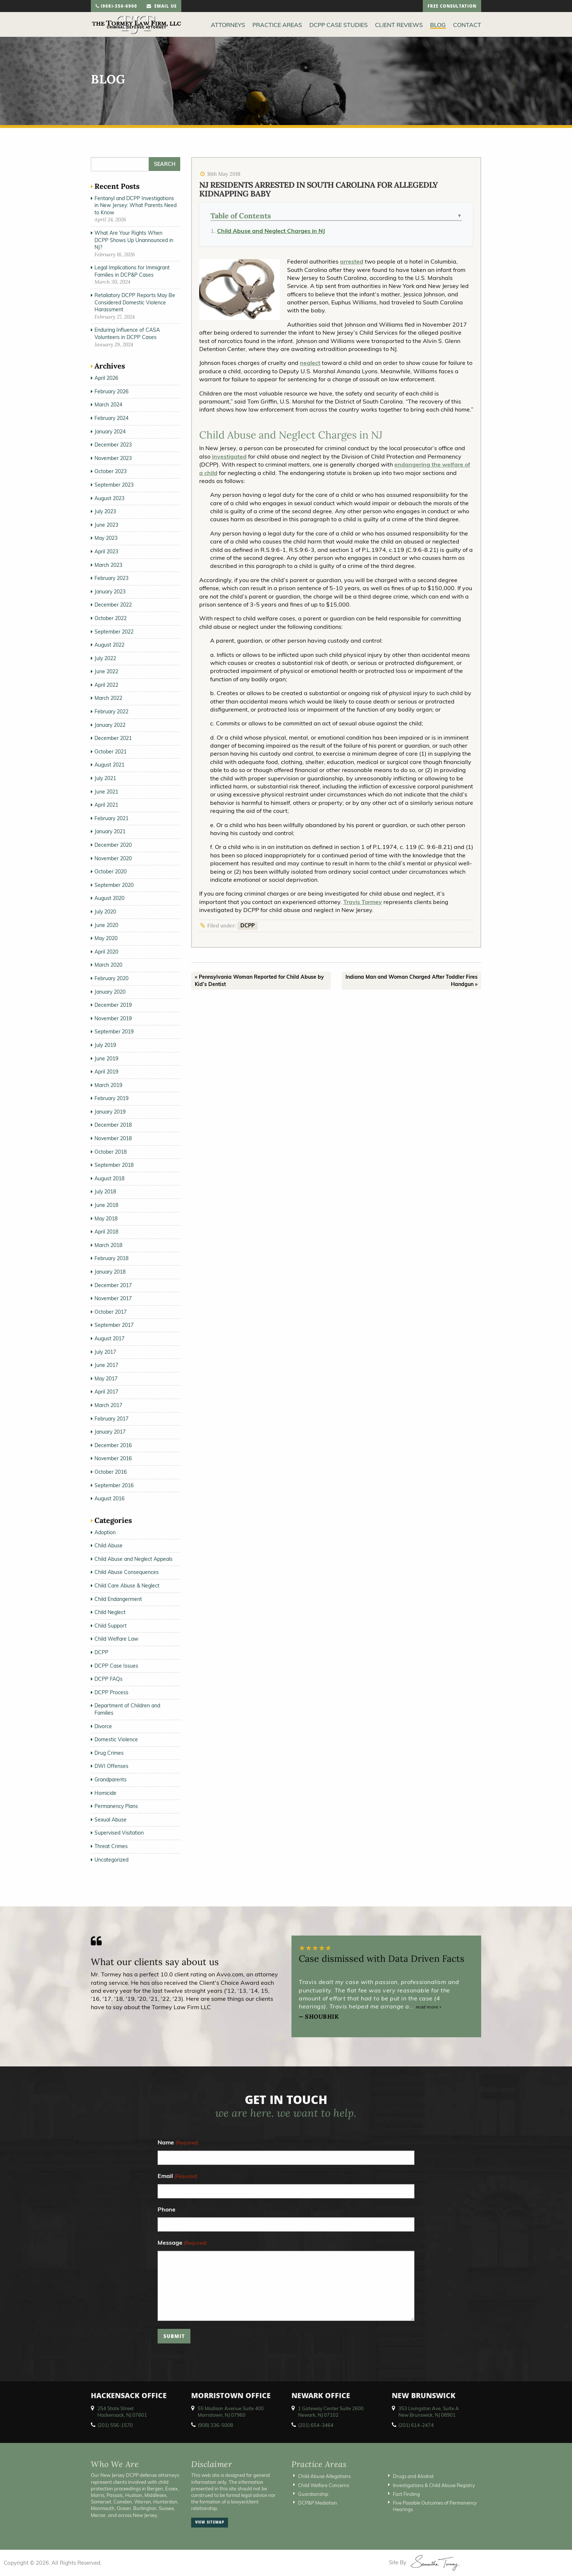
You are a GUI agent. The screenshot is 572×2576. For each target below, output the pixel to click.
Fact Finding (406, 2494)
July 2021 (105, 778)
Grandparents (110, 1779)
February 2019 (111, 1098)
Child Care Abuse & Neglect (126, 1585)
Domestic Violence (116, 1739)
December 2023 (113, 444)
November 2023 (113, 458)
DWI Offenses (111, 1766)
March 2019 (108, 1085)
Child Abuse (108, 1545)
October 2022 (110, 618)
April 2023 (106, 551)
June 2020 (106, 925)
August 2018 (109, 1178)
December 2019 (113, 1005)
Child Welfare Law (116, 1639)
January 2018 (109, 1271)
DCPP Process (111, 1692)
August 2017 (109, 1338)
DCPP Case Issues (116, 1666)
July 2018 (105, 1191)
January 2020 (109, 992)
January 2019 (109, 1111)
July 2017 (105, 1352)
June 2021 (106, 791)
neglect (310, 362)
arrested (351, 261)
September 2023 (114, 485)
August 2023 (109, 498)
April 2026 (106, 378)
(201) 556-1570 (115, 2425)
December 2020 (113, 845)
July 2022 (105, 658)
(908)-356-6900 (116, 6)
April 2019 (106, 1071)
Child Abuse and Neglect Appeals (133, 1559)
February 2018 (111, 1258)
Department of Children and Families (127, 1709)
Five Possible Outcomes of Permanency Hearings (435, 2506)
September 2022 (114, 631)
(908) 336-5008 (215, 2425)
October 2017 (110, 1312)
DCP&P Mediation (317, 2503)
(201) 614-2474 (416, 2425)
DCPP (247, 925)
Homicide (105, 1793)
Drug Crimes (109, 1753)
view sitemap (209, 2523)
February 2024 (111, 418)
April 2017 (106, 1391)
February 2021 (111, 818)
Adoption (105, 1532)
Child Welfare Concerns (323, 2485)
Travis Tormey (362, 901)
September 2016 (114, 1485)
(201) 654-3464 (315, 2425)
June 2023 (106, 525)
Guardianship (313, 2494)
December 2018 (113, 1125)
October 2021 (110, 751)
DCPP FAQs (108, 1679)
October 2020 (110, 871)
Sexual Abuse (110, 1819)
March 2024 (108, 404)
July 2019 (105, 1045)
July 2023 (105, 511)
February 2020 (111, 978)
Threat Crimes (111, 1846)
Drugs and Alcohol (413, 2476)
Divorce (103, 1726)
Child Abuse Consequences (126, 1572)
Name (178, 2143)
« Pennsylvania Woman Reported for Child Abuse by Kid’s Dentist (259, 980)
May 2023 (105, 538)
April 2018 (106, 1231)
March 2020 (108, 965)
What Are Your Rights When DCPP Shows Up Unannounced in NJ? (133, 240)
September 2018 (114, 1165)
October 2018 (110, 1152)
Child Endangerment (118, 1599)
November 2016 (113, 1458)
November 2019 (113, 1018)
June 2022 (106, 671)
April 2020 (106, 951)
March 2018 (108, 1245)
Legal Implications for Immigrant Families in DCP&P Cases (132, 271)
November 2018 (113, 1138)
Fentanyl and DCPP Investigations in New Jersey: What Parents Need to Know (135, 205)
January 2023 (109, 591)
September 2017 (114, 1325)
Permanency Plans (116, 1806)
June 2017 (106, 1365)
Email (177, 2176)
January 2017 (109, 1432)
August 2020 (109, 898)
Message (182, 2243)
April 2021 (106, 805)
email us (162, 6)
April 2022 (106, 685)
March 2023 (108, 565)
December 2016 (113, 1445)
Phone (166, 2209)
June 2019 (106, 1058)
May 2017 (105, 1378)
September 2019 (114, 1031)
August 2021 (109, 764)
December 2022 (113, 604)
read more (428, 2007)
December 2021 (113, 738)
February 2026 (111, 391)
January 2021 (109, 831)
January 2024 (109, 431)
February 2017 (111, 1418)
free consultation (452, 6)
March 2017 (108, 1405)
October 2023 (110, 471)
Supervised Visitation (119, 1832)
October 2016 (110, 1472)
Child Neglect (109, 1612)
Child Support (110, 1625)
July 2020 (105, 911)
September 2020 (114, 885)
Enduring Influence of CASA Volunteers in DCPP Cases (127, 333)
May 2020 (105, 938)
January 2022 (109, 725)
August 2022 (109, 645)
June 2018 (106, 1205)
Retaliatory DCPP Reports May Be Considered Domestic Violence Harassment (134, 302)
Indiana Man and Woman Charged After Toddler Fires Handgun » (411, 980)
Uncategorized (111, 1859)
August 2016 (109, 1498)
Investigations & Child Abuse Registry (434, 2485)
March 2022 (108, 698)
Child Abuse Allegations (324, 2476)
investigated (229, 456)
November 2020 (113, 858)
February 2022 (111, 711)
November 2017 (113, 1298)
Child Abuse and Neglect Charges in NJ (271, 230)
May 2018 (105, 1218)
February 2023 (111, 578)
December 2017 (113, 1285)
